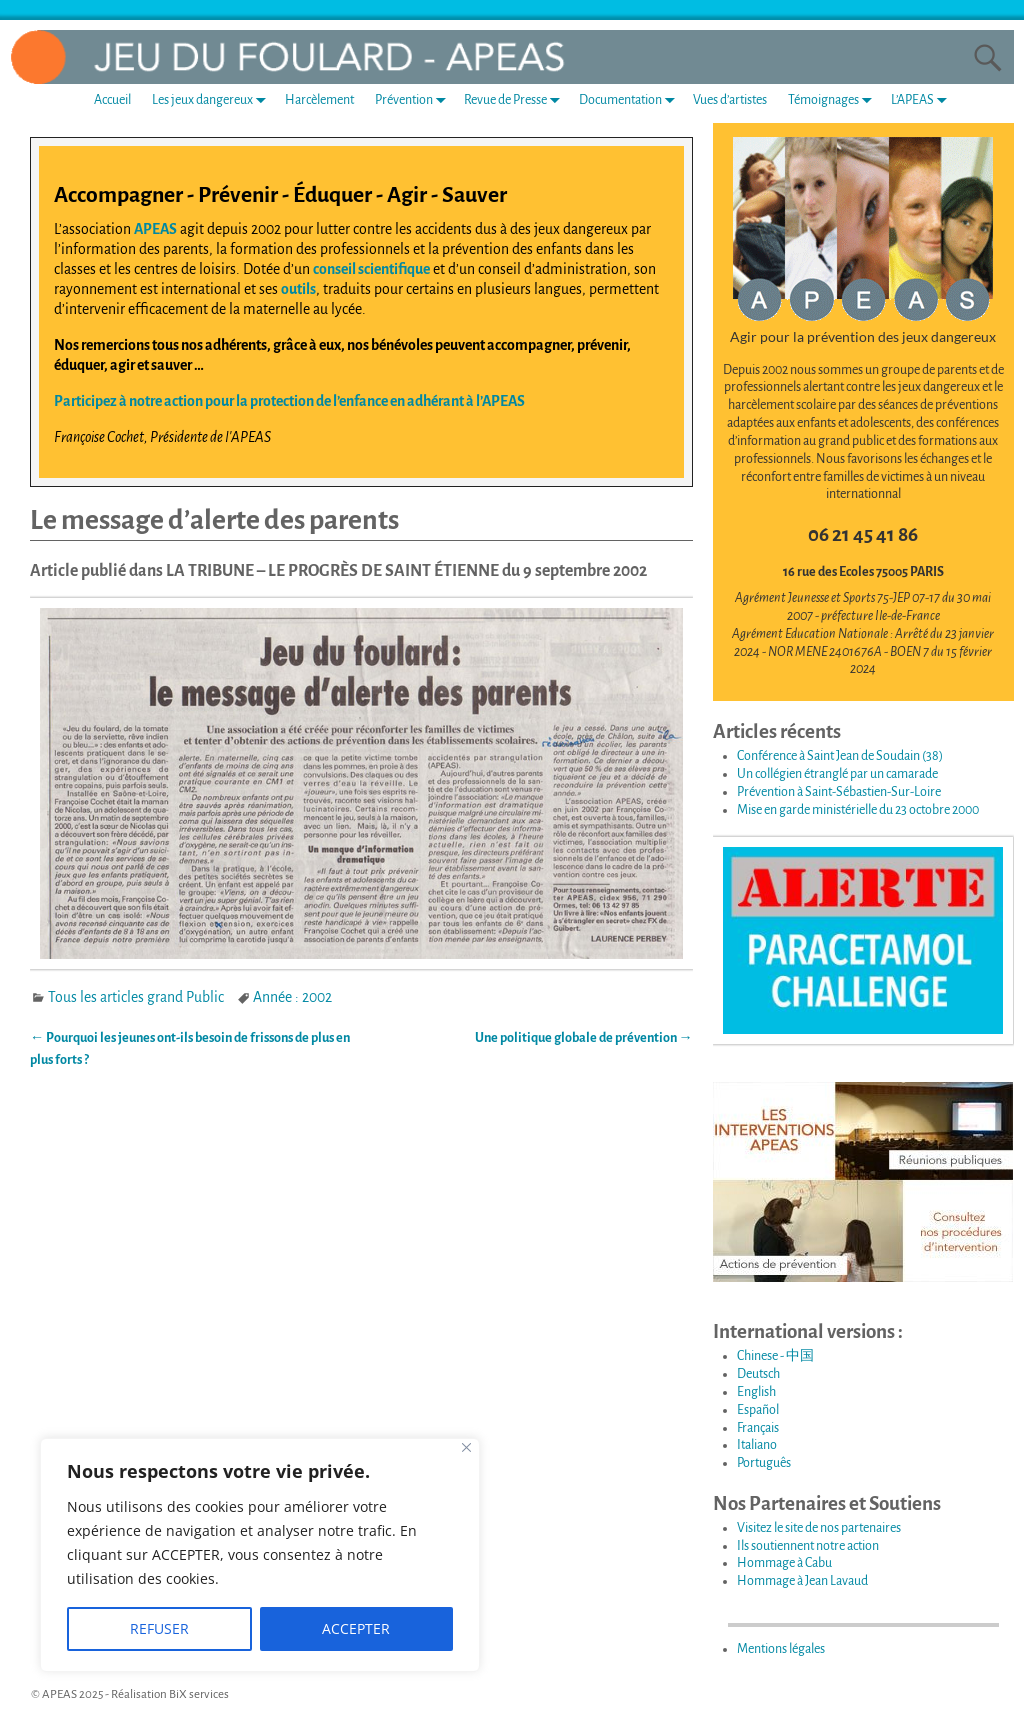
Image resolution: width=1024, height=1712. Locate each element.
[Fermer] (466, 1447)
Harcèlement (319, 100)
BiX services (199, 1694)
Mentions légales (781, 1649)
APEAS (155, 229)
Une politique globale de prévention (584, 1038)
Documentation (631, 99)
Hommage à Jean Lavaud (802, 1581)
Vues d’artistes (730, 100)
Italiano (757, 1445)
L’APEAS (923, 99)
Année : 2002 (292, 997)
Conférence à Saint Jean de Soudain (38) (840, 756)
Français (758, 1428)
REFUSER (159, 1628)
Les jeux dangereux (213, 99)
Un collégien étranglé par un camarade (837, 774)
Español (758, 1410)
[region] (260, 1555)
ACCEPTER (356, 1628)
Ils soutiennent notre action (808, 1546)
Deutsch (758, 1374)
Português (764, 1463)
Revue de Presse (516, 99)
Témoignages (834, 99)
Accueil (112, 100)
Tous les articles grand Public (136, 997)
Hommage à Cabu (784, 1563)
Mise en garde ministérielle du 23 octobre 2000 (858, 810)
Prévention (414, 99)
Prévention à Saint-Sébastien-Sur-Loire (839, 792)
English (756, 1392)
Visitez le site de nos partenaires (819, 1528)
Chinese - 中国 (775, 1356)
